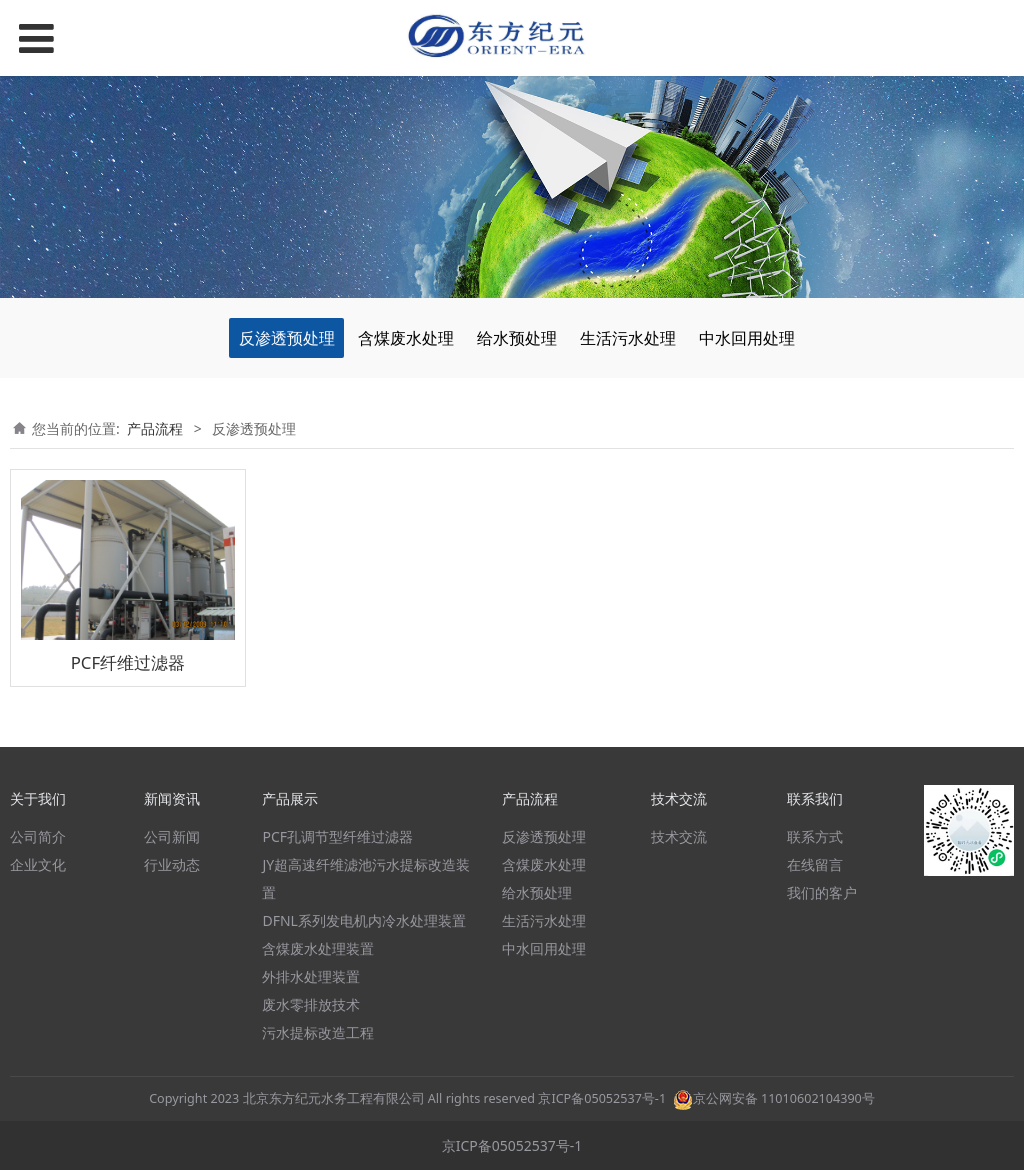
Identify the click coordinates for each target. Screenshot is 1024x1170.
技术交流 (679, 836)
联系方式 (815, 836)
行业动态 (172, 864)
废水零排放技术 (311, 1004)
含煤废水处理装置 (318, 948)
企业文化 (38, 864)
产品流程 (155, 428)
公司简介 (38, 836)
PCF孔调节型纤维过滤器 (337, 836)
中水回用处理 (747, 338)
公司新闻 (172, 836)
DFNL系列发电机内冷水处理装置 (363, 920)
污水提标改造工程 (318, 1032)
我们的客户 (822, 892)
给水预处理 (517, 338)
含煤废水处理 (406, 338)
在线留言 (815, 864)
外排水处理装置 (311, 976)
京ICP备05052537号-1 (602, 1098)
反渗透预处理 (287, 338)
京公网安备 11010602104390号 (774, 1098)
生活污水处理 (628, 338)
